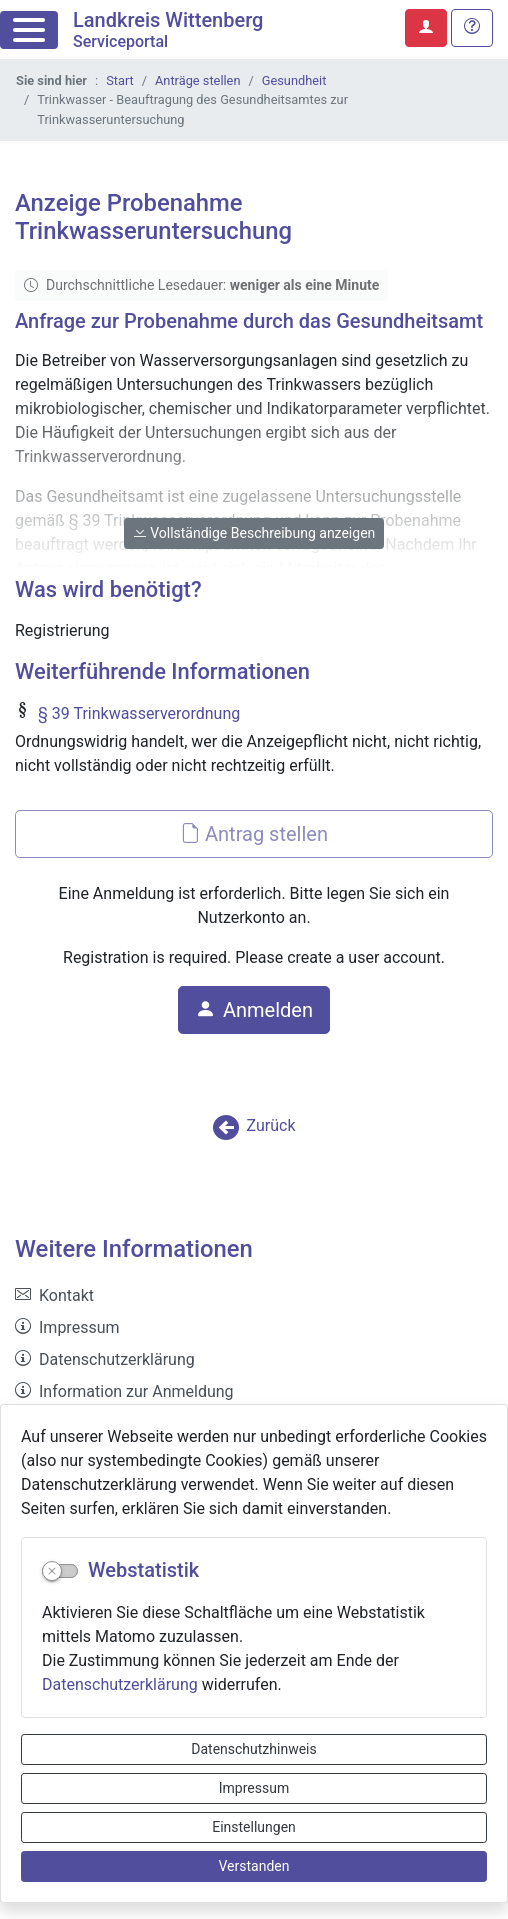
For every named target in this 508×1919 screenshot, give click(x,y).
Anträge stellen (197, 80)
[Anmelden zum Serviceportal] (426, 28)
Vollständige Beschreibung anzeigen (254, 533)
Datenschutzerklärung (120, 1684)
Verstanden (254, 1866)
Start (120, 80)
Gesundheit (294, 80)
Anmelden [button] (254, 1010)
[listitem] (254, 1296)
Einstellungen (254, 1827)
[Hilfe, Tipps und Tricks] (472, 28)
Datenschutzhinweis (253, 1749)
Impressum (254, 1788)
